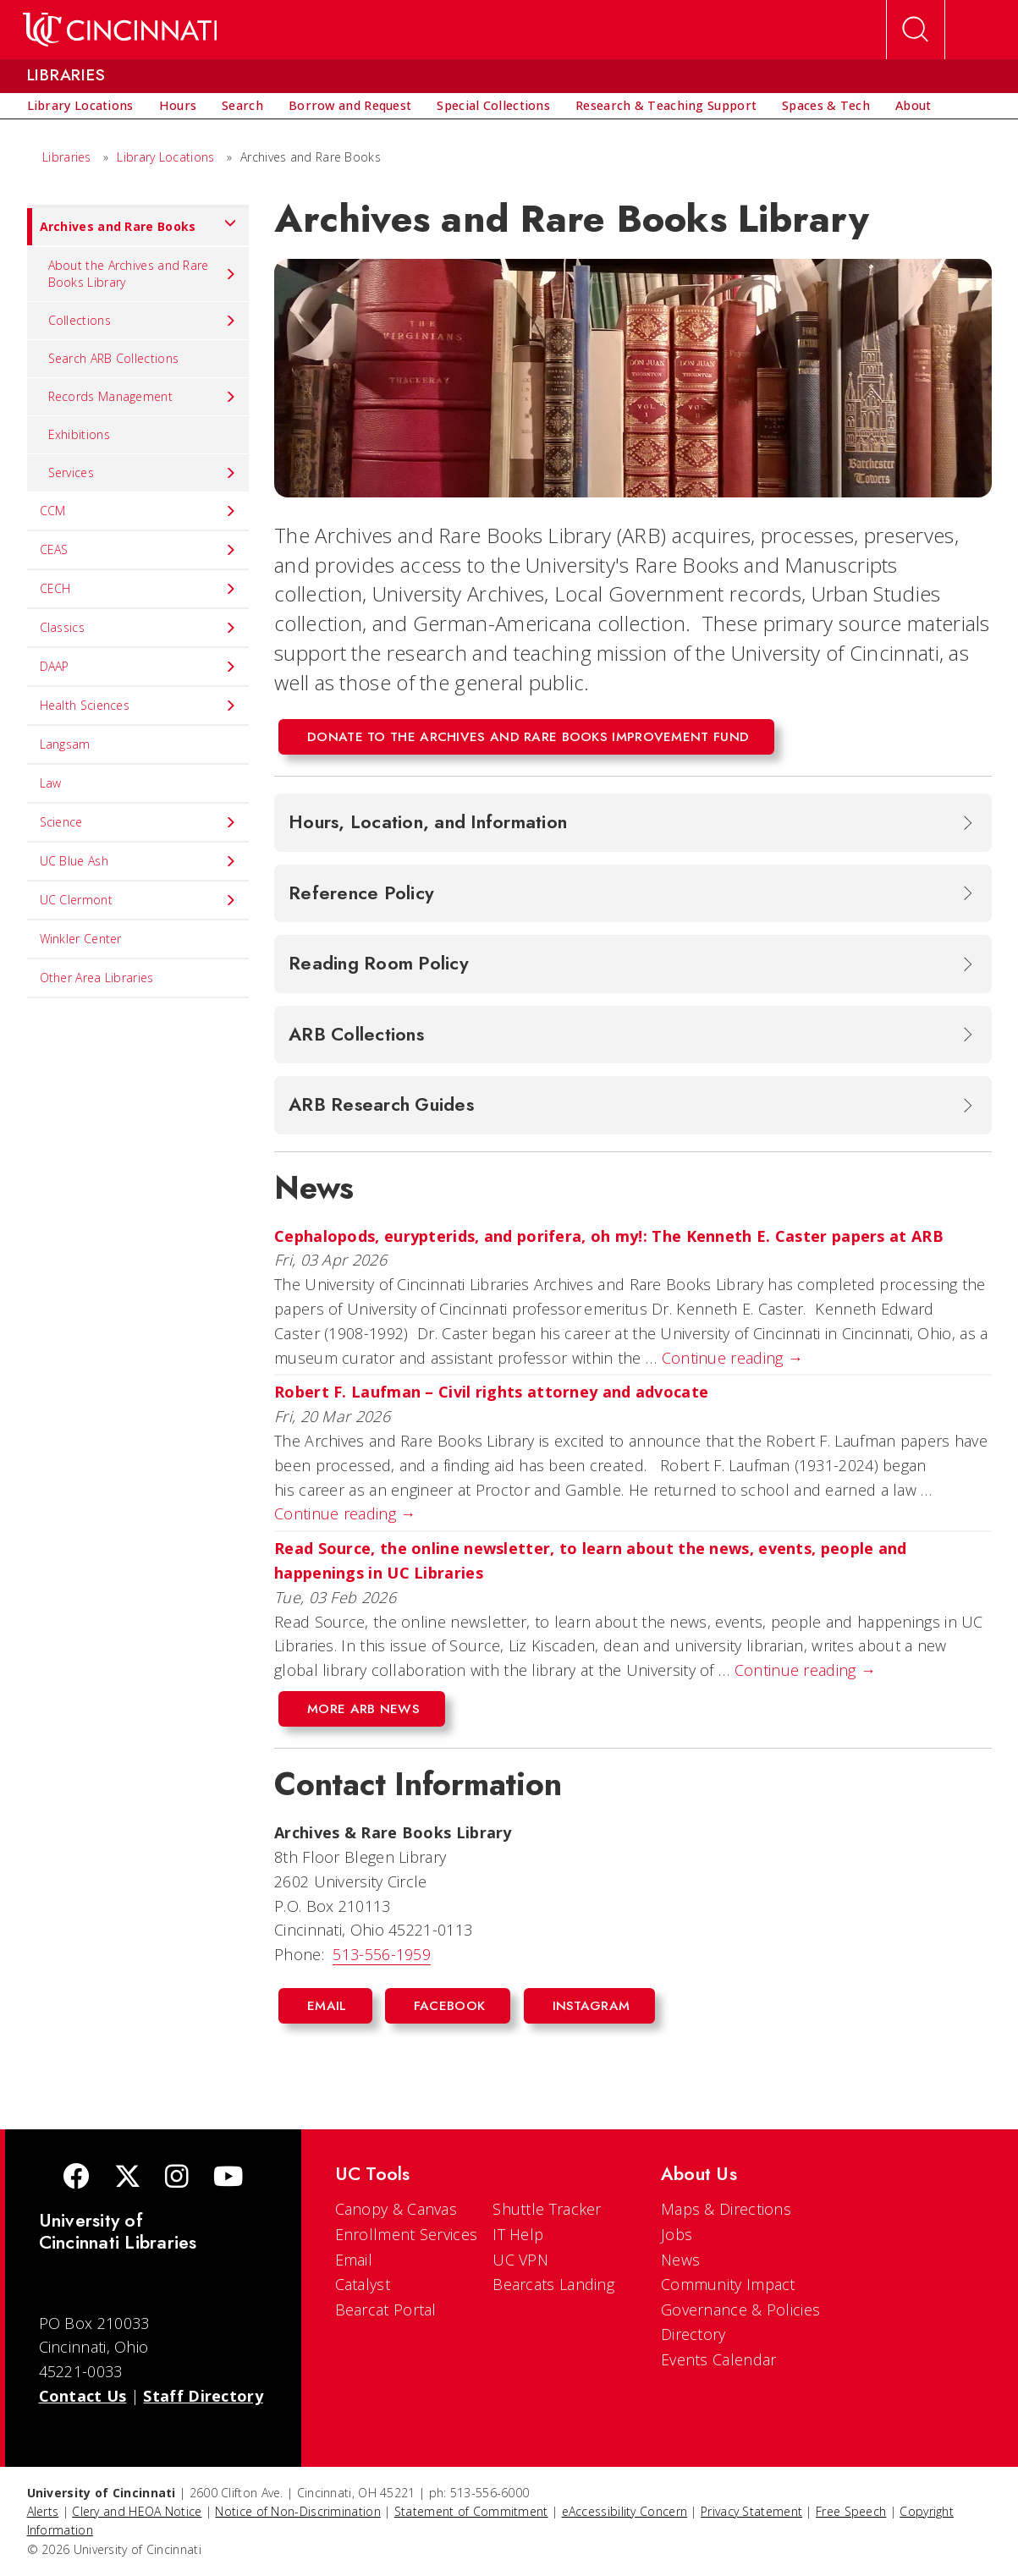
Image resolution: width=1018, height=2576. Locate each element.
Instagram (591, 2006)
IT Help (517, 2234)
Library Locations (165, 157)
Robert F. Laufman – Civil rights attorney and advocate (496, 1391)
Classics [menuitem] (138, 627)
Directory (693, 2334)
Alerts (43, 2511)
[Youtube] (228, 2178)
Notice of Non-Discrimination (297, 2511)
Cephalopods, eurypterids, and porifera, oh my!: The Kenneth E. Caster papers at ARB (611, 1236)
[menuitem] (80, 105)
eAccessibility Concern (625, 2511)
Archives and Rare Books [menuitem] (132, 226)
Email (327, 2006)
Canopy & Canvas (396, 2209)
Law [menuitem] (51, 783)
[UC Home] (119, 29)
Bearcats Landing (553, 2284)
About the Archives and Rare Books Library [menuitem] (142, 273)
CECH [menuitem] (138, 588)
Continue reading (732, 1358)
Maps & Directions (726, 2209)
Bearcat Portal (386, 2309)
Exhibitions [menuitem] (79, 434)
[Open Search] (915, 29)
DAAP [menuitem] (138, 666)
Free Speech (851, 2511)
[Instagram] (177, 2178)
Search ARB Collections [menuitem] (113, 358)
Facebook (449, 2006)
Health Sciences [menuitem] (138, 705)
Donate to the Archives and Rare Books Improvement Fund (528, 737)
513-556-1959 (382, 1954)
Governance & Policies (740, 2309)
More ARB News (363, 1709)
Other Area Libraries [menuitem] (97, 977)
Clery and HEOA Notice (136, 2511)
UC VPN (520, 2259)
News (680, 2259)
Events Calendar (719, 2359)
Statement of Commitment (471, 2511)
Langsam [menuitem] (65, 744)
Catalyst (362, 2284)
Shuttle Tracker (547, 2209)
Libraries (66, 157)
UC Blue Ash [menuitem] (138, 861)
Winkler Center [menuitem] (81, 939)
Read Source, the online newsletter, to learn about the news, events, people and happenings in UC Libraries (590, 1560)
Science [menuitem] (138, 822)
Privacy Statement (751, 2511)
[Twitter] (127, 2178)
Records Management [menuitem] (142, 396)
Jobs (676, 2234)
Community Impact (728, 2284)
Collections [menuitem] (142, 320)
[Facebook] (76, 2178)
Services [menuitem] (142, 473)
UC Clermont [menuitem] (138, 900)
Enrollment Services (406, 2234)
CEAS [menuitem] (138, 550)
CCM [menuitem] (138, 511)
